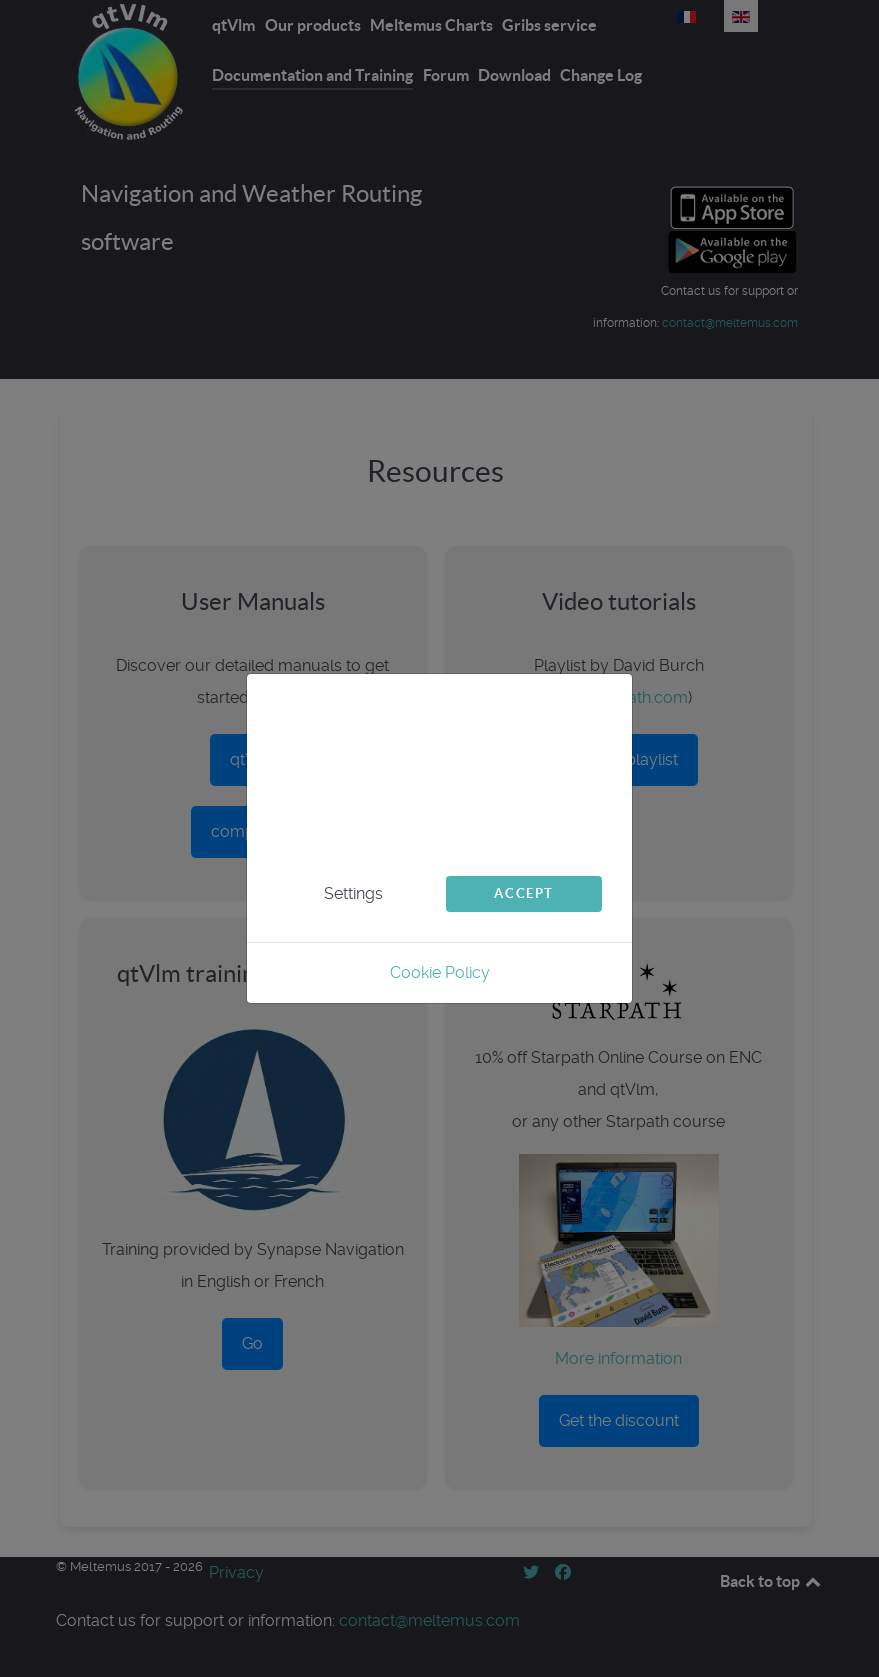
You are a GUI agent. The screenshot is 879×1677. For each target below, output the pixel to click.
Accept (524, 893)
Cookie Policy (440, 972)
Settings (353, 893)
